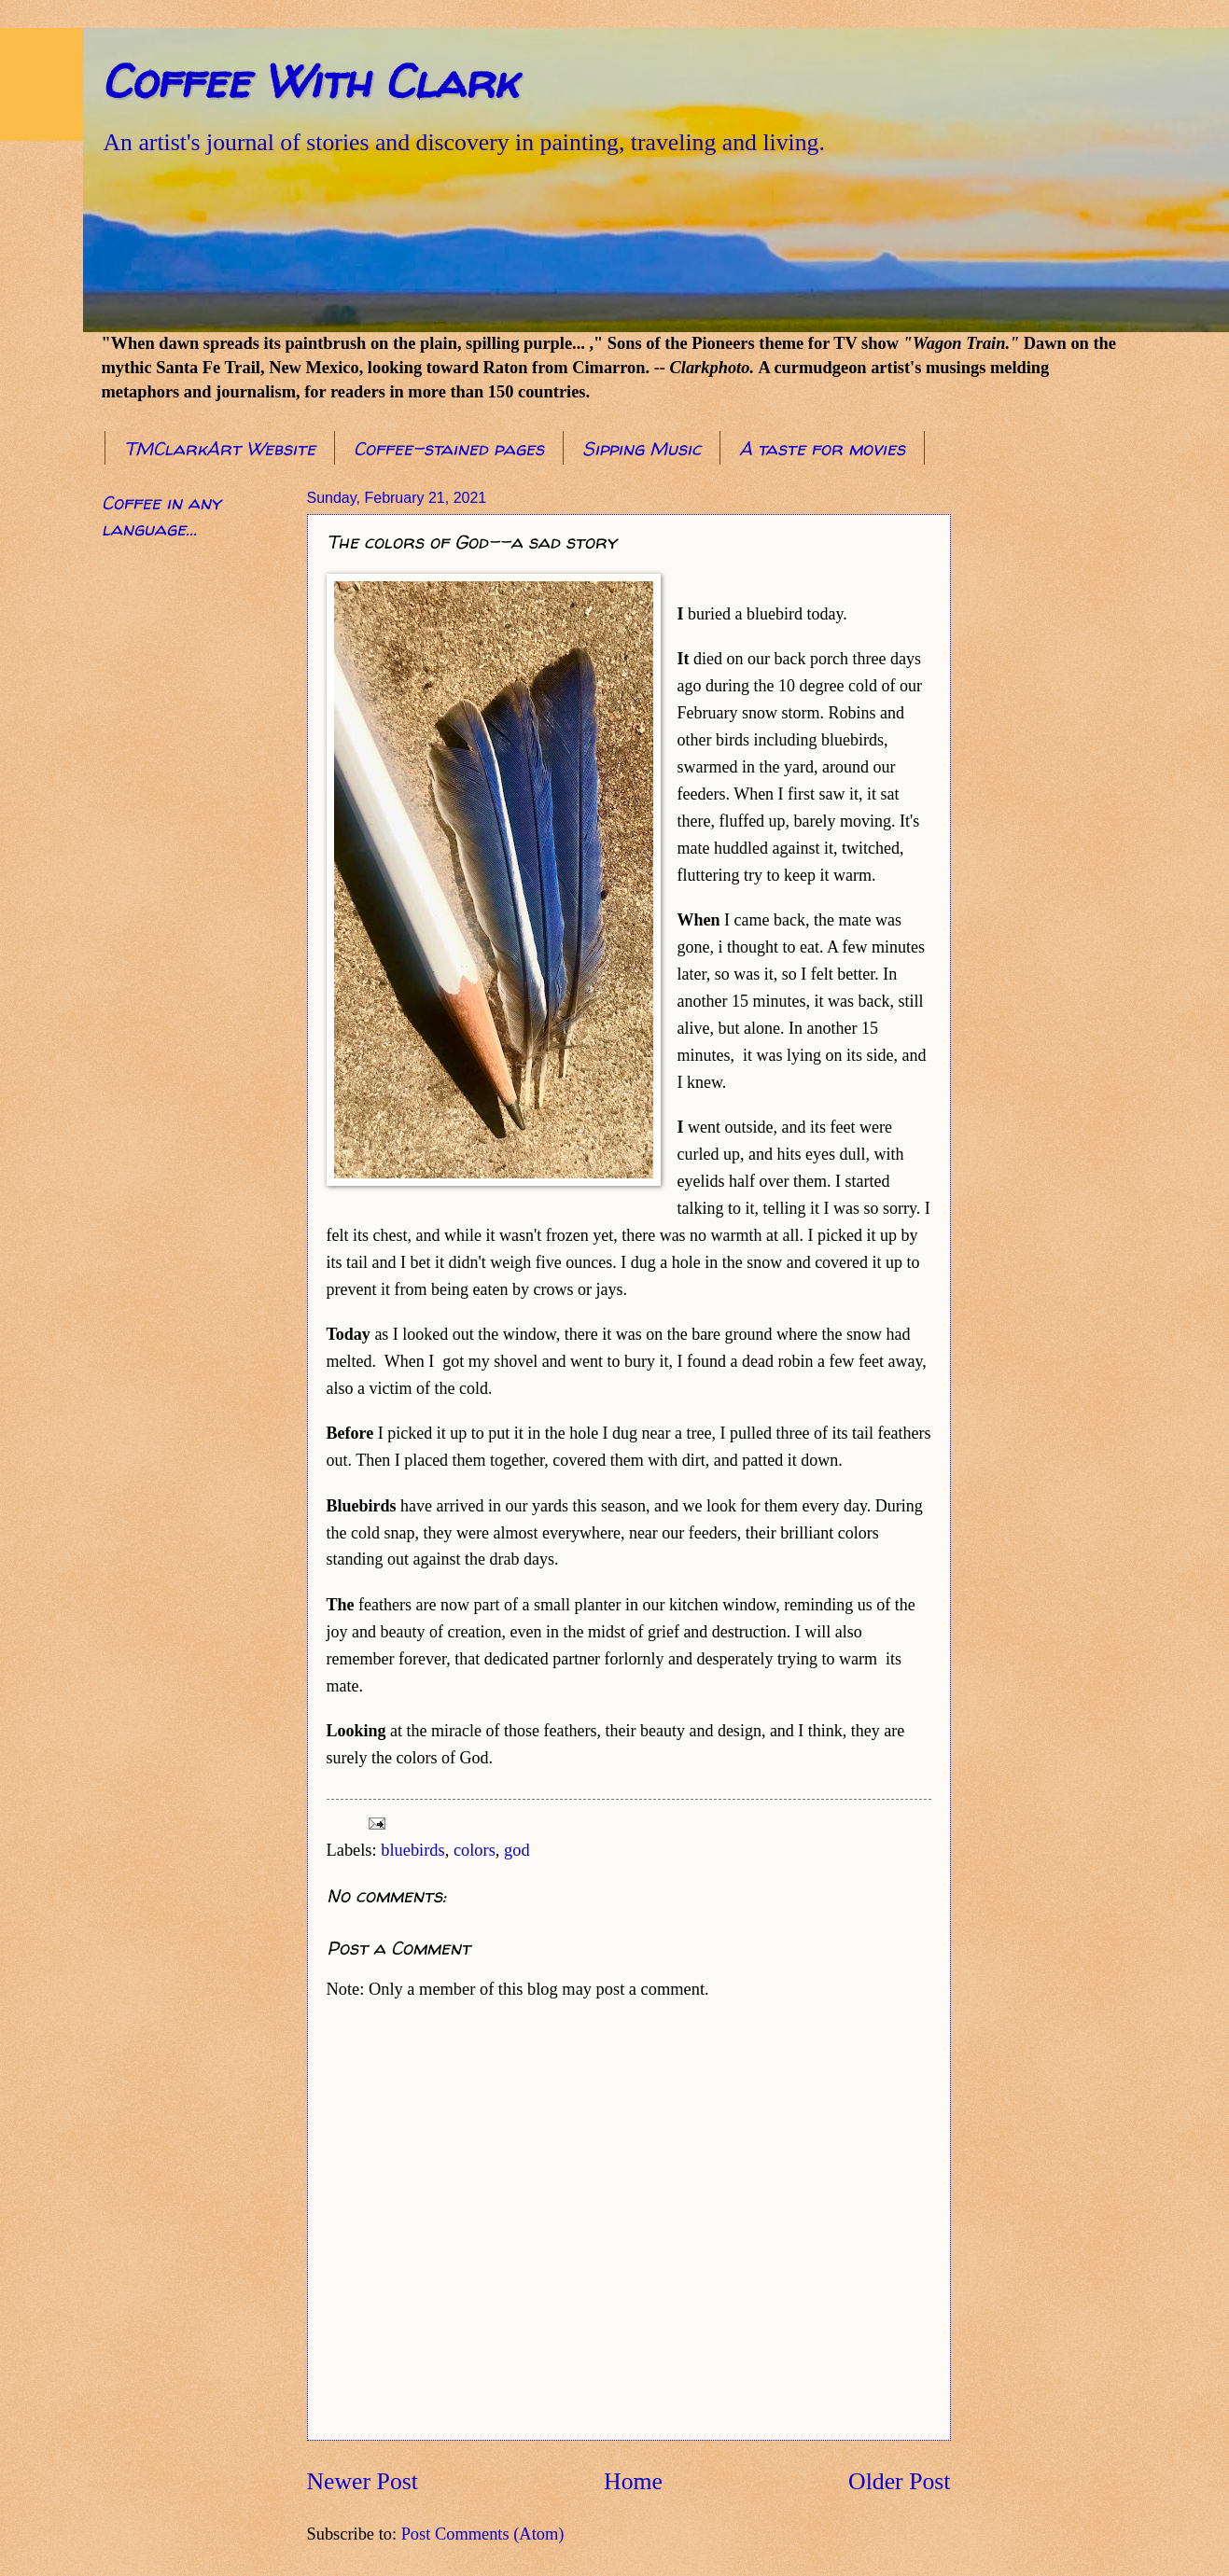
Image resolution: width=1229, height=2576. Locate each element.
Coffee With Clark (309, 81)
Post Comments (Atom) (483, 2534)
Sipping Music (641, 448)
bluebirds (412, 1850)
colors (475, 1850)
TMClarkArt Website (219, 448)
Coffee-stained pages (449, 448)
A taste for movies (822, 448)
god (517, 1850)
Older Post (899, 2481)
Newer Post (362, 2481)
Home (633, 2481)
